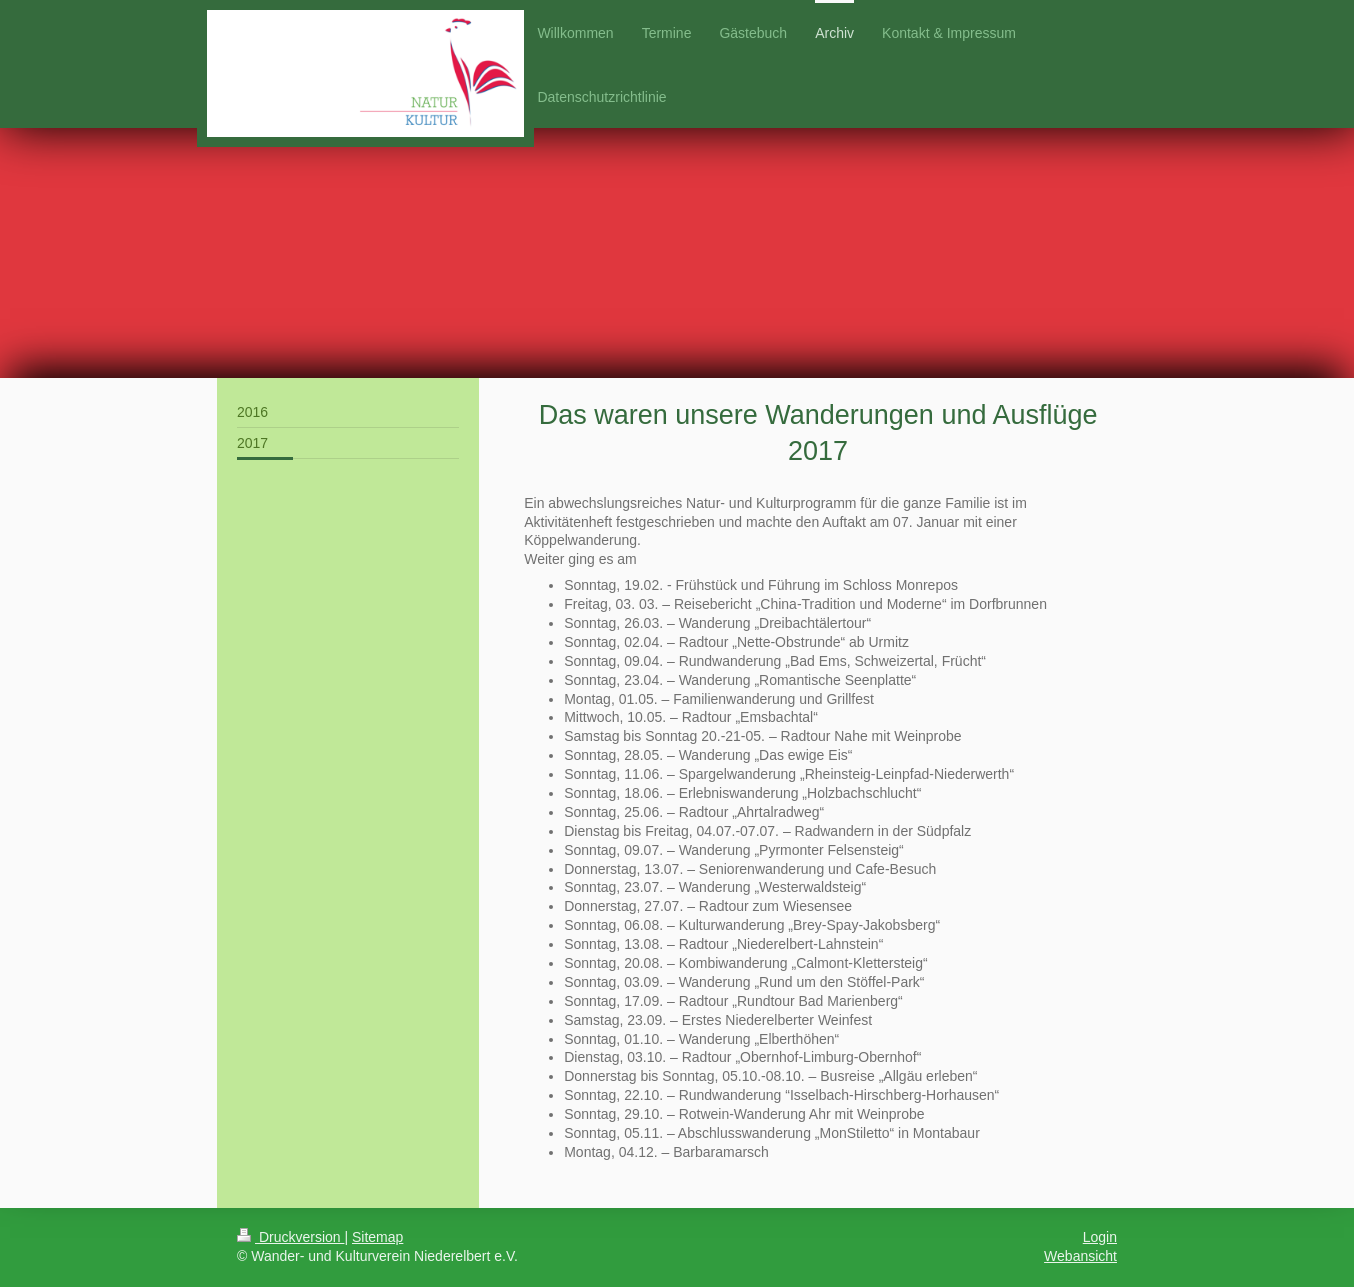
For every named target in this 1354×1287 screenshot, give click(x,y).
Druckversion (290, 1237)
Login (1100, 1237)
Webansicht (1080, 1256)
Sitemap (377, 1237)
